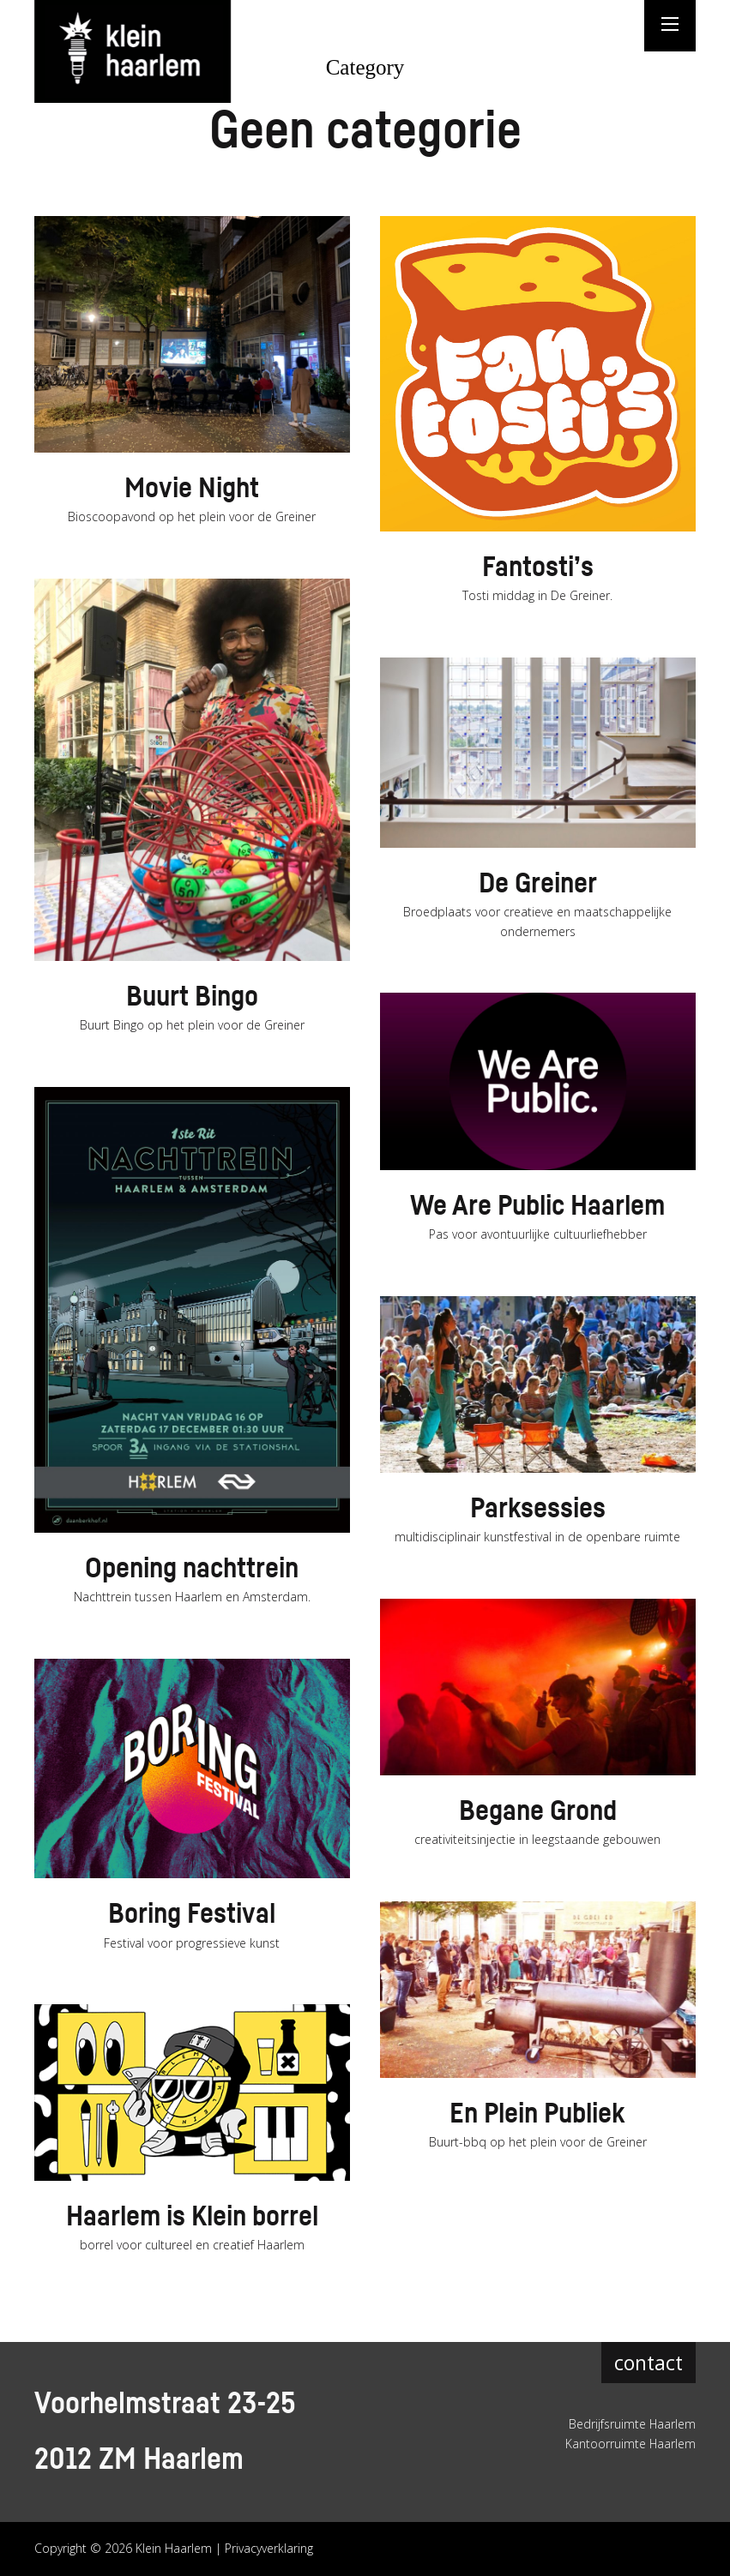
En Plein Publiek (537, 2114)
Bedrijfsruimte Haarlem (632, 2424)
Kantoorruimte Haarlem (630, 2443)
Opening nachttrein (192, 1568)
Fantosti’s (537, 567)
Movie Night (192, 488)
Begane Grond (537, 1811)
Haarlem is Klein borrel (192, 2216)
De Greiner (538, 883)
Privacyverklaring (269, 2548)
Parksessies (537, 1508)
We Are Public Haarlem (537, 1206)
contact (648, 2362)
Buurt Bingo (192, 997)
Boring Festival (192, 1914)
